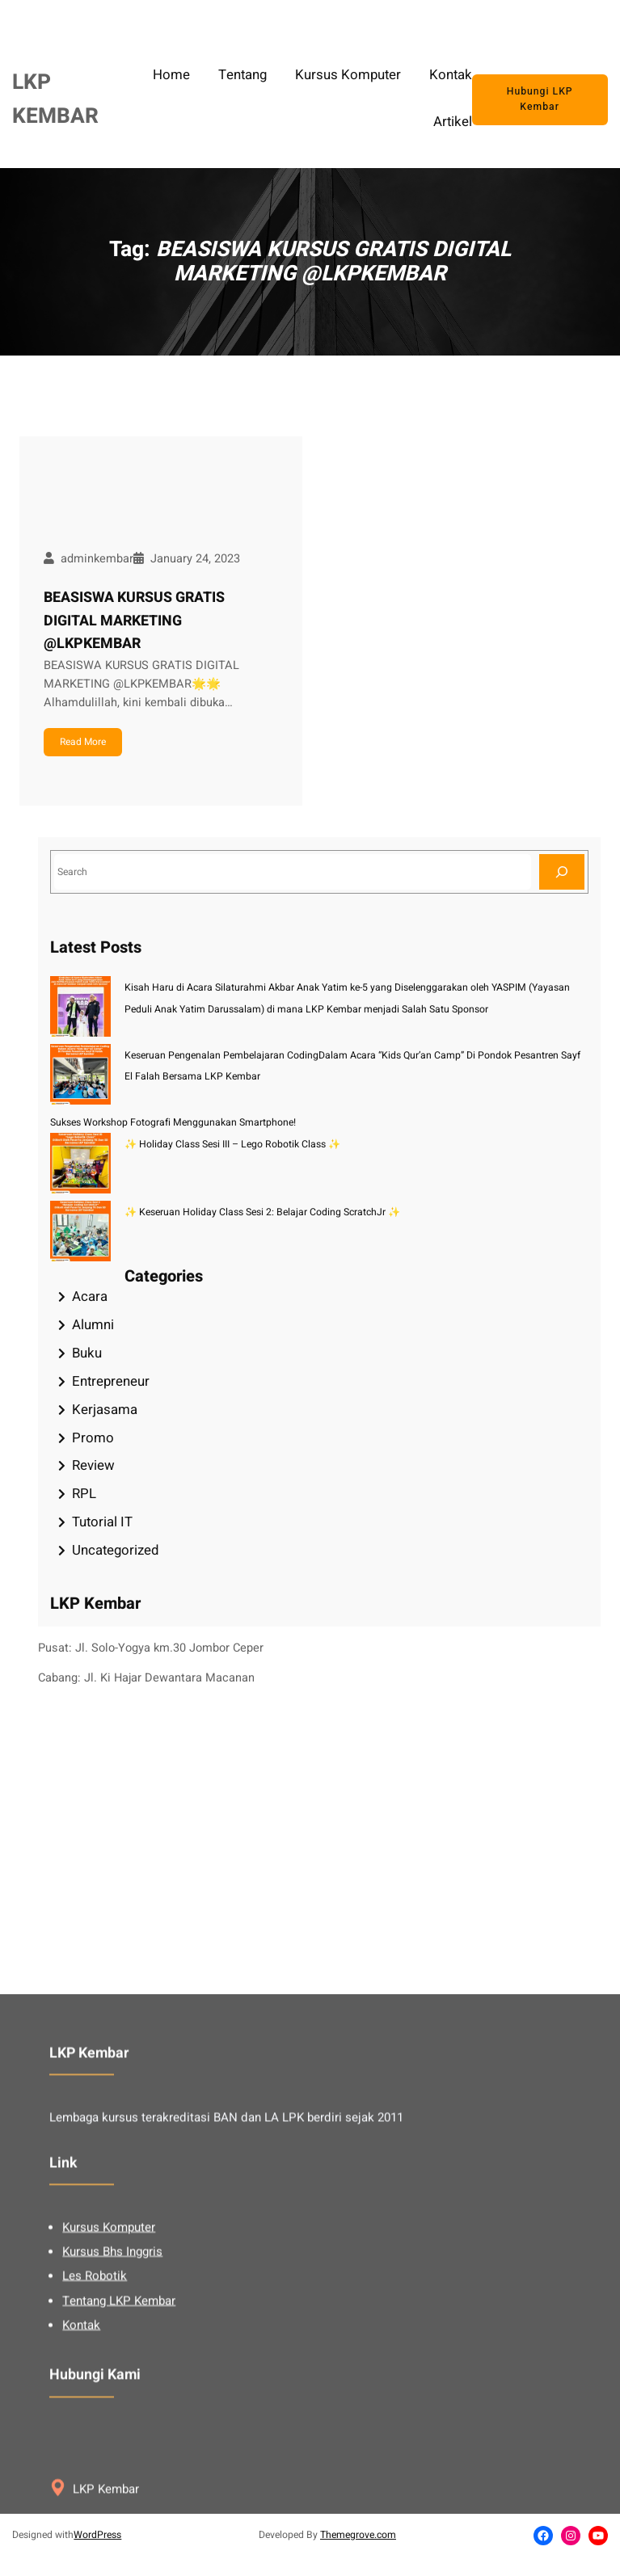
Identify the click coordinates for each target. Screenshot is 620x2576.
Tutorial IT (102, 1522)
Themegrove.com (358, 2535)
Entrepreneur (111, 1381)
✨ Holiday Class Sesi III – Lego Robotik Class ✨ (232, 1144)
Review (93, 1465)
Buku (87, 1353)
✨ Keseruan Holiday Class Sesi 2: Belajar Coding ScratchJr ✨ (262, 1212)
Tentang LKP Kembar (118, 2454)
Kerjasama (104, 1410)
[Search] (561, 871)
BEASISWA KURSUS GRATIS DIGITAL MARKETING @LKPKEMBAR (134, 621)
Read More (83, 741)
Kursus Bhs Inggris (112, 2405)
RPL (84, 1494)
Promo (93, 1438)
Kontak (81, 2479)
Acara (90, 1296)
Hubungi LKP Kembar (540, 99)
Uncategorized (115, 1550)
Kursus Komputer (108, 2381)
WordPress (97, 2535)
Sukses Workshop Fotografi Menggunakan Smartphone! (173, 1122)
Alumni (93, 1325)
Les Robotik (94, 2430)
